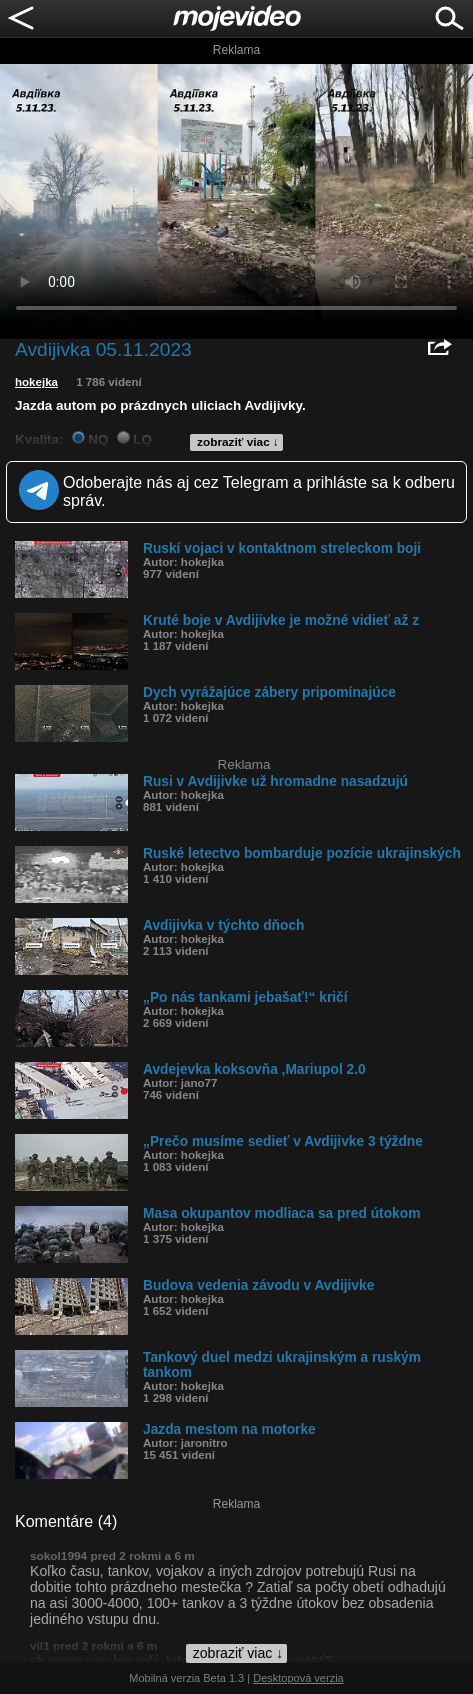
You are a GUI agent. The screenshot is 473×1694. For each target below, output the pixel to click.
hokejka (36, 382)
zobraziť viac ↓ (238, 442)
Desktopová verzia (298, 1678)
